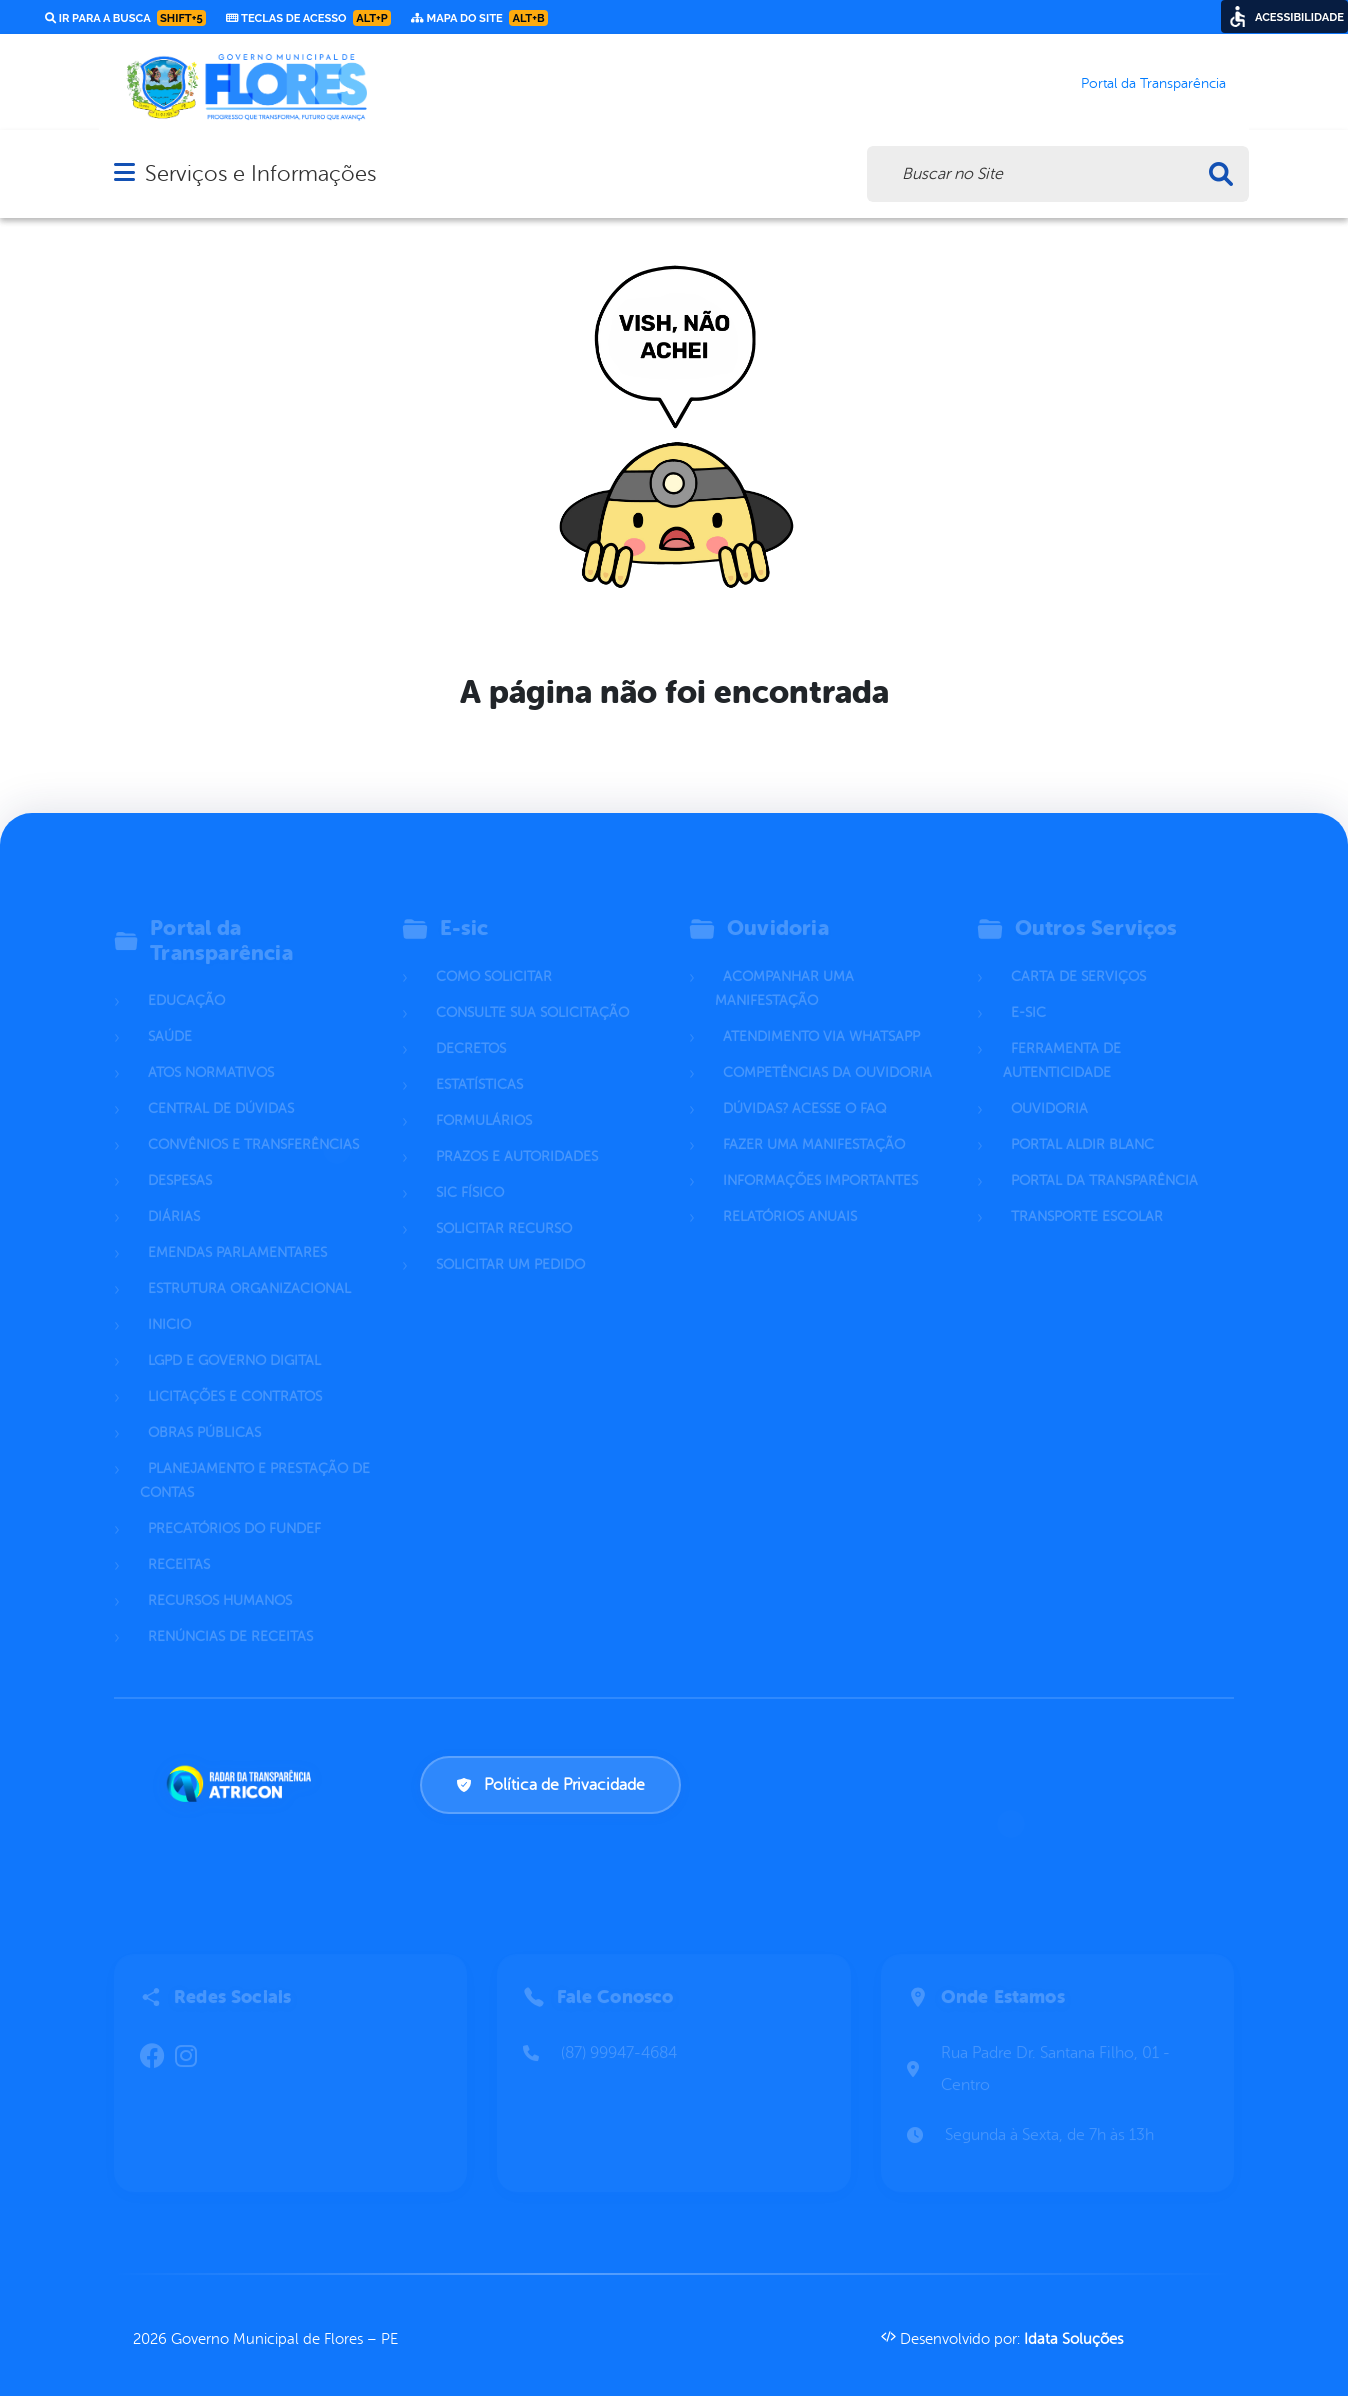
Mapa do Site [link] (479, 18)
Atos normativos (211, 1049)
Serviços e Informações (260, 173)
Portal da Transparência (1104, 1157)
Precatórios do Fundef (234, 1505)
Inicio (169, 1301)
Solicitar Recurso (504, 1205)
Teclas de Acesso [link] (308, 18)
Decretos (471, 1025)
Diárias (174, 1193)
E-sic (1028, 989)
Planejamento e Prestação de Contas (255, 1457)
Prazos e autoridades (517, 1133)
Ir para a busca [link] (125, 18)
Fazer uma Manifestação (814, 1121)
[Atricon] (243, 1784)
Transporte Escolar (1087, 1193)
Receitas (179, 1541)
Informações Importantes (820, 1157)
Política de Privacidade (550, 1785)
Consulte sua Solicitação (532, 989)
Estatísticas (479, 1061)
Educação (186, 977)
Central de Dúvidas (221, 1085)
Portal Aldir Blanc (1082, 1121)
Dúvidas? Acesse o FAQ (804, 1085)
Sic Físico (470, 1169)
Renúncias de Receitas (230, 1613)
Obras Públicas (204, 1409)
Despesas (180, 1157)
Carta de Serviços (1078, 953)
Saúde (170, 1013)
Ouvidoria (1049, 1085)
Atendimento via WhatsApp (821, 1013)
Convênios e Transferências (253, 1121)
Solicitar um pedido (510, 1241)
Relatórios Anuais (790, 1193)
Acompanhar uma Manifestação (784, 965)
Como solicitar (494, 953)
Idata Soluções (1073, 2339)
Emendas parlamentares (237, 1229)
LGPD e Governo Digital (234, 1337)
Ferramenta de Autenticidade (1062, 1037)
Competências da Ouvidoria (827, 1049)
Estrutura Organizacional (249, 1265)
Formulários (484, 1097)
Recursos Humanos (220, 1577)
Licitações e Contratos (235, 1373)
